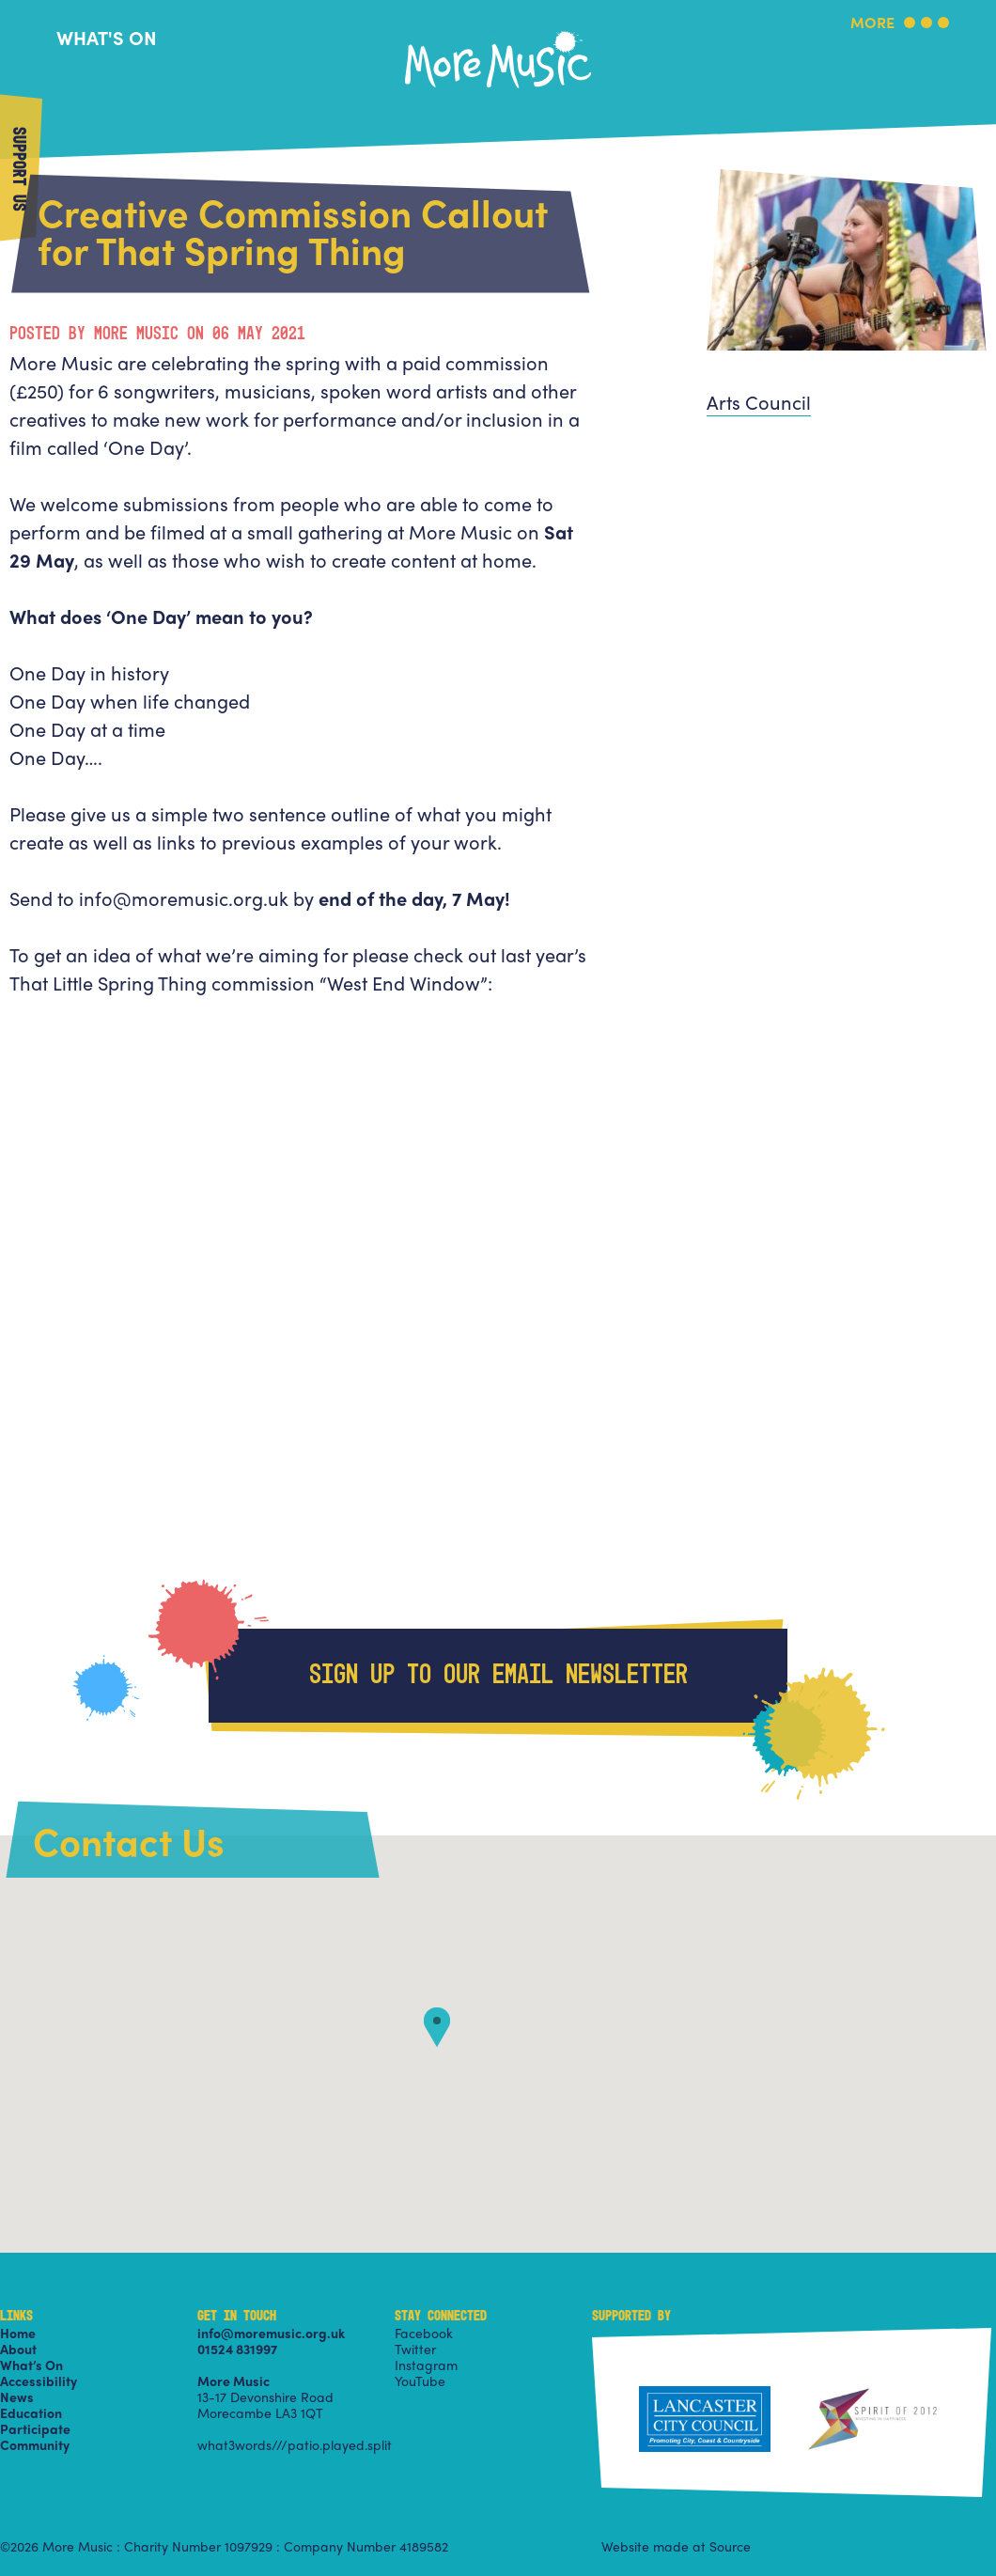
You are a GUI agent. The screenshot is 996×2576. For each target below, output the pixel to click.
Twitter (415, 2348)
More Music (498, 31)
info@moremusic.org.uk (271, 2332)
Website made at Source (676, 2546)
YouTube (420, 2380)
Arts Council (759, 401)
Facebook (424, 2332)
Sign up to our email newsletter (498, 1676)
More (872, 24)
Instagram (426, 2364)
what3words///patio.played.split (294, 2444)
